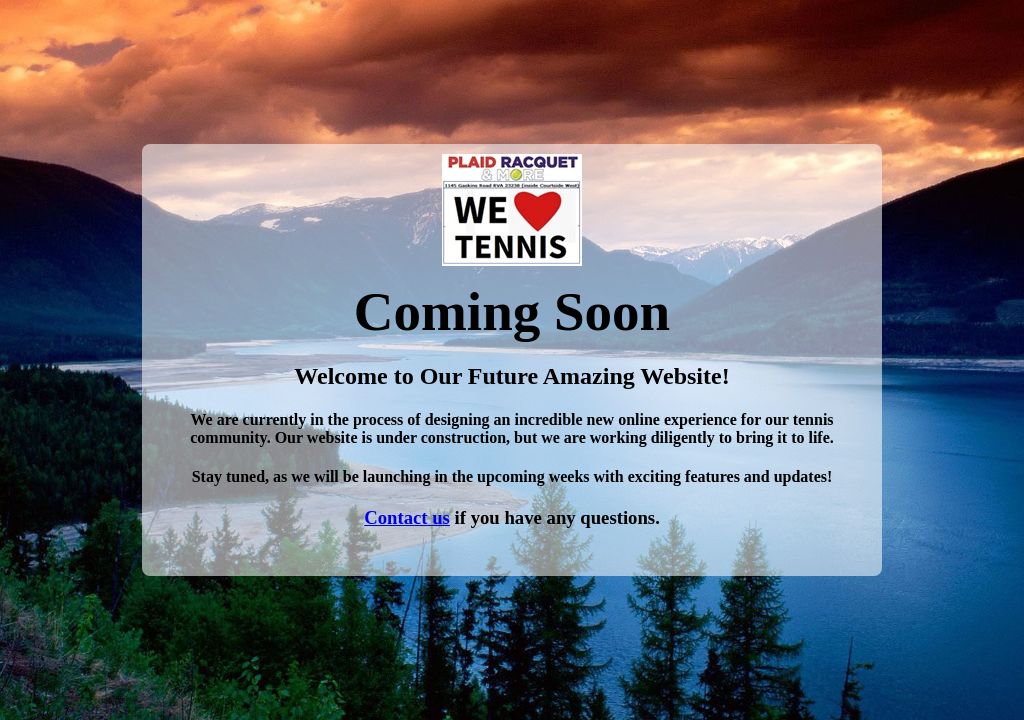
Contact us (407, 517)
